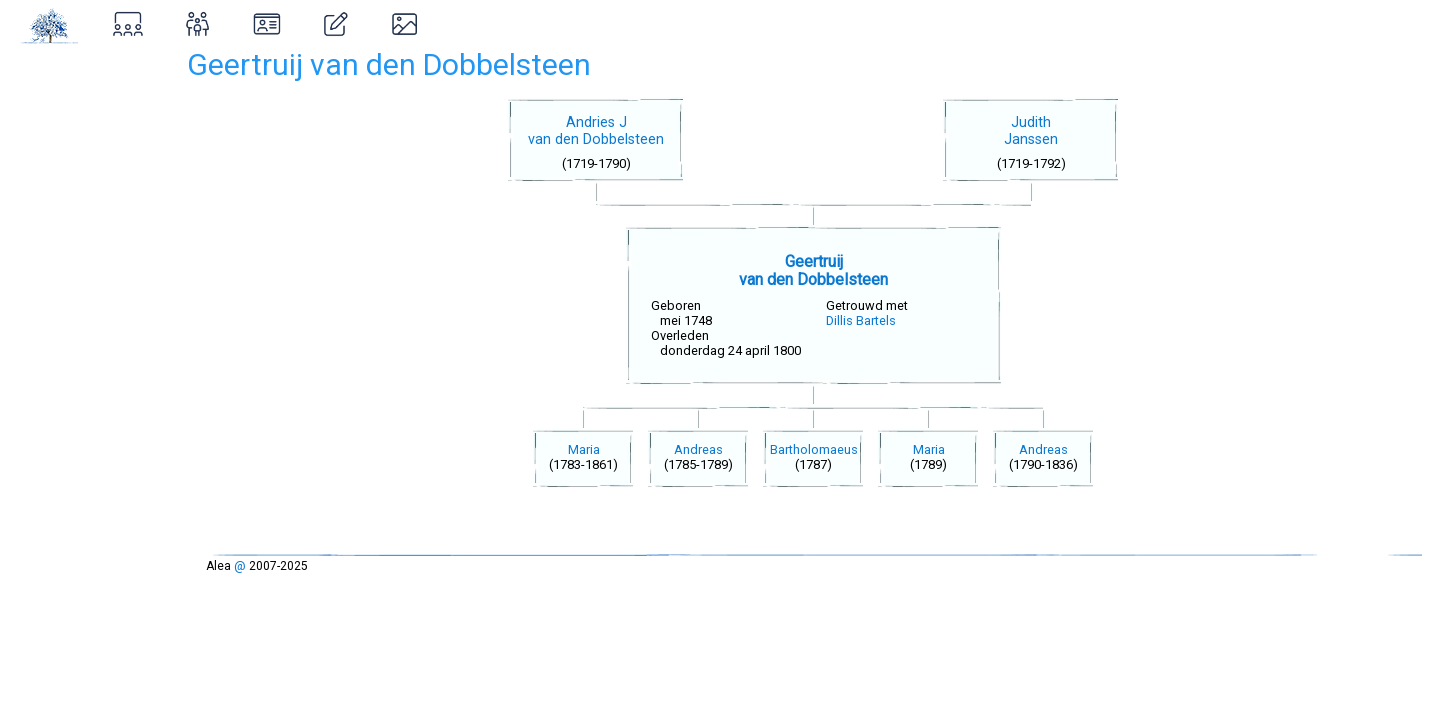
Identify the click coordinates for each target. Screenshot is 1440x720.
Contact (47, 284)
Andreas (705, 449)
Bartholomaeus (821, 449)
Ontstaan (52, 198)
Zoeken (46, 112)
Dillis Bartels (868, 320)
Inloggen (64, 242)
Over (34, 155)
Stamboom (60, 69)
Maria (591, 449)
